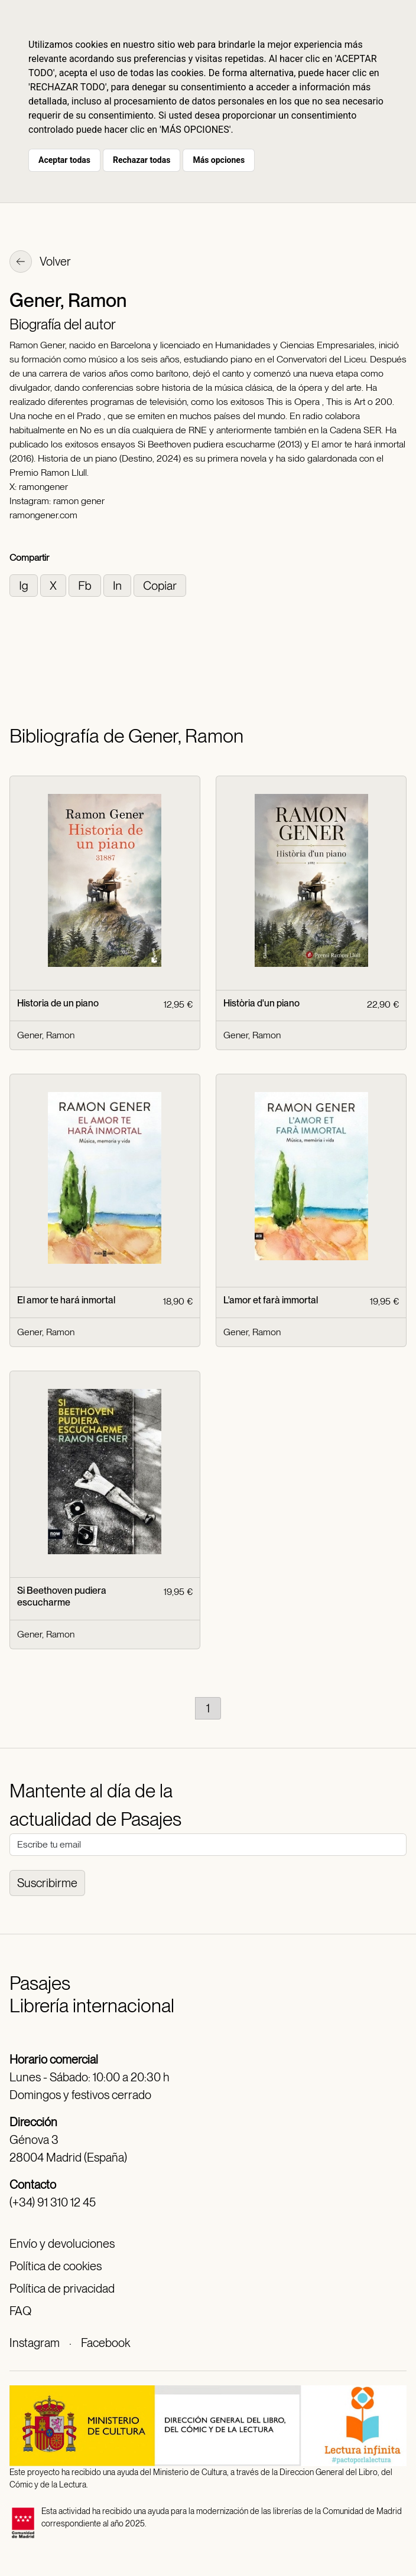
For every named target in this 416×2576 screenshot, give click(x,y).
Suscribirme (47, 1883)
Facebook (105, 2343)
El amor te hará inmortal (66, 1300)
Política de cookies (55, 2266)
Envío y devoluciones (62, 2244)
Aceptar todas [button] (64, 160)
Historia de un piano (58, 1003)
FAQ (20, 2311)
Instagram (34, 2343)
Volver (40, 262)
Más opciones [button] (219, 160)
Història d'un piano (261, 1003)
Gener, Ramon (45, 1035)
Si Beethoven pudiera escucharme (61, 1596)
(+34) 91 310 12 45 (52, 2202)
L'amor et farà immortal (270, 1300)
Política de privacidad (62, 2288)
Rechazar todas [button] (141, 160)
